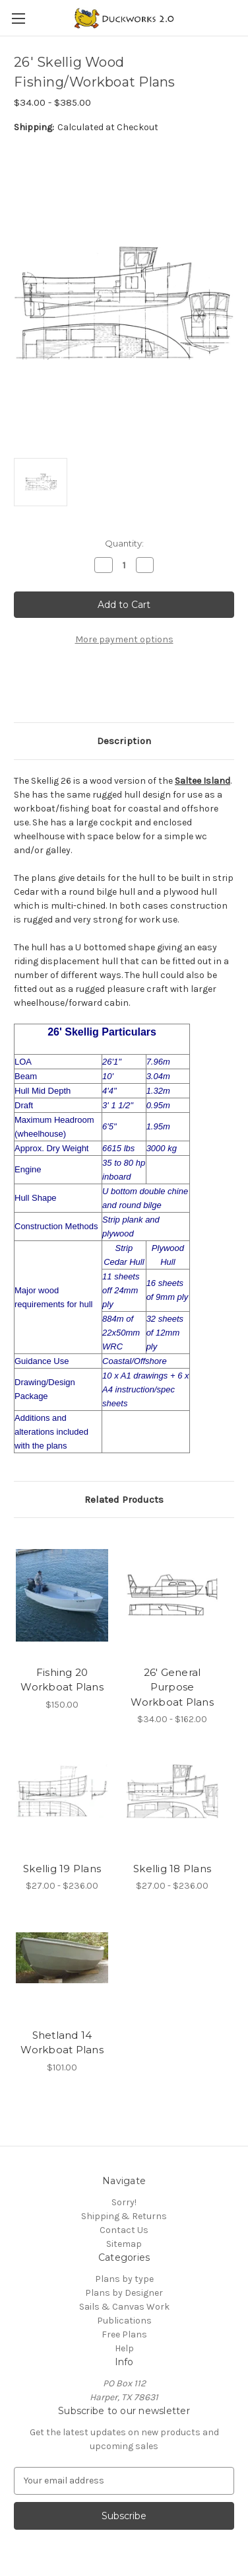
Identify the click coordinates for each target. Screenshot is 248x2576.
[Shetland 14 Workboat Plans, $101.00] (62, 1958)
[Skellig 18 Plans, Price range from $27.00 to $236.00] (172, 1791)
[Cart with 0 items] (240, 17)
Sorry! (124, 2202)
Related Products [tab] (124, 1499)
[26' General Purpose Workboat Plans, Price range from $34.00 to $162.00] (172, 1595)
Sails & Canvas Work (124, 2306)
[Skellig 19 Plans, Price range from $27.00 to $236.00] (62, 1791)
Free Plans (124, 2334)
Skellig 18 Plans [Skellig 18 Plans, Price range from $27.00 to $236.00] (172, 1868)
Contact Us (124, 2230)
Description (124, 741)
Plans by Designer (124, 2292)
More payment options (124, 639)
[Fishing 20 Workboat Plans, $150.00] (62, 1595)
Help (124, 2348)
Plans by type (124, 2279)
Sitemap (124, 2244)
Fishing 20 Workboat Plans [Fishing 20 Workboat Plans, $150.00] (62, 1680)
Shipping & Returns (124, 2216)
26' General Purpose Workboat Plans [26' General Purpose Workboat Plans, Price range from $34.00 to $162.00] (172, 1687)
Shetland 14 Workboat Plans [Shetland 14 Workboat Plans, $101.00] (62, 2043)
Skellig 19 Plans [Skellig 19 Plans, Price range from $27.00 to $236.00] (62, 1868)
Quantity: (124, 543)
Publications (124, 2320)
